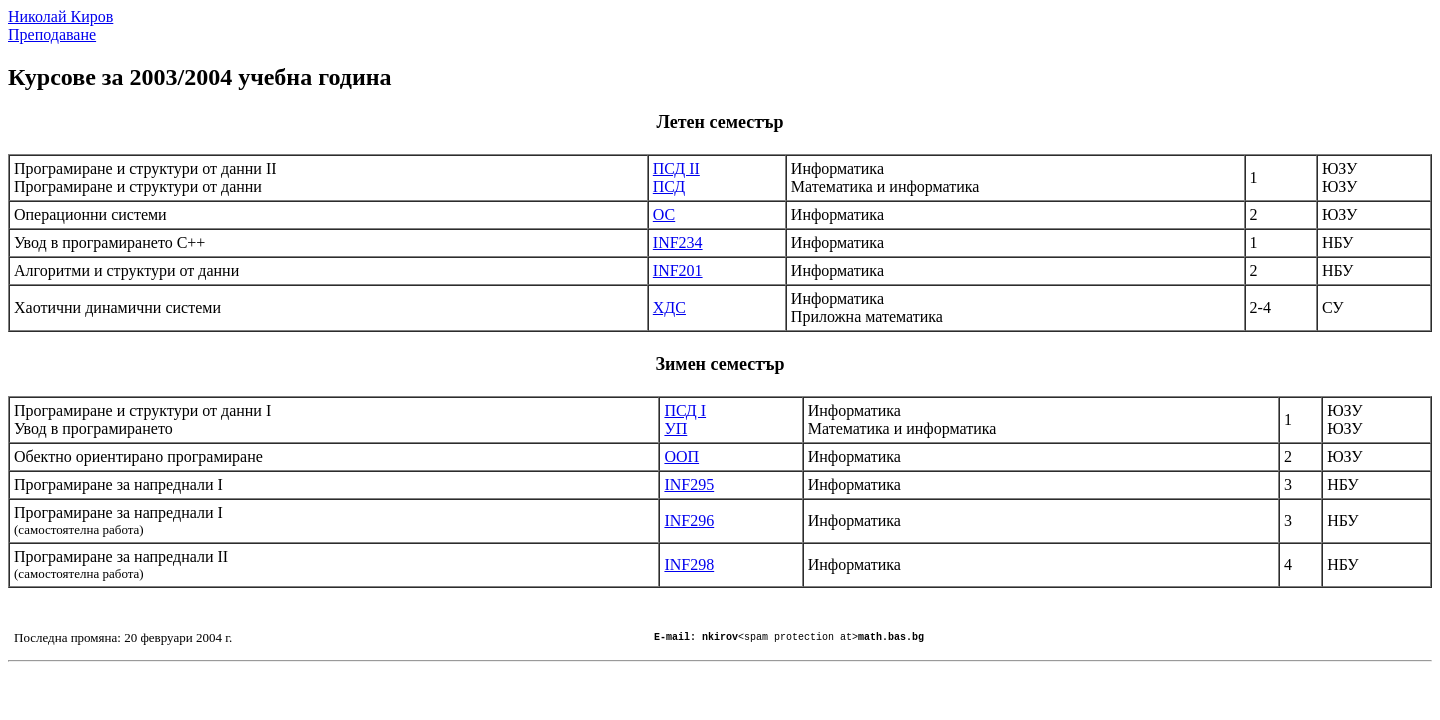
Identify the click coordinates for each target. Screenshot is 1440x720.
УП (675, 428)
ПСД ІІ (676, 168)
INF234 (678, 242)
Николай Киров (60, 16)
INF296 (689, 520)
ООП (681, 456)
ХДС (669, 307)
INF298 (689, 564)
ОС (664, 214)
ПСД (669, 186)
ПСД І (685, 410)
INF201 (678, 270)
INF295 (689, 484)
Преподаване (52, 34)
